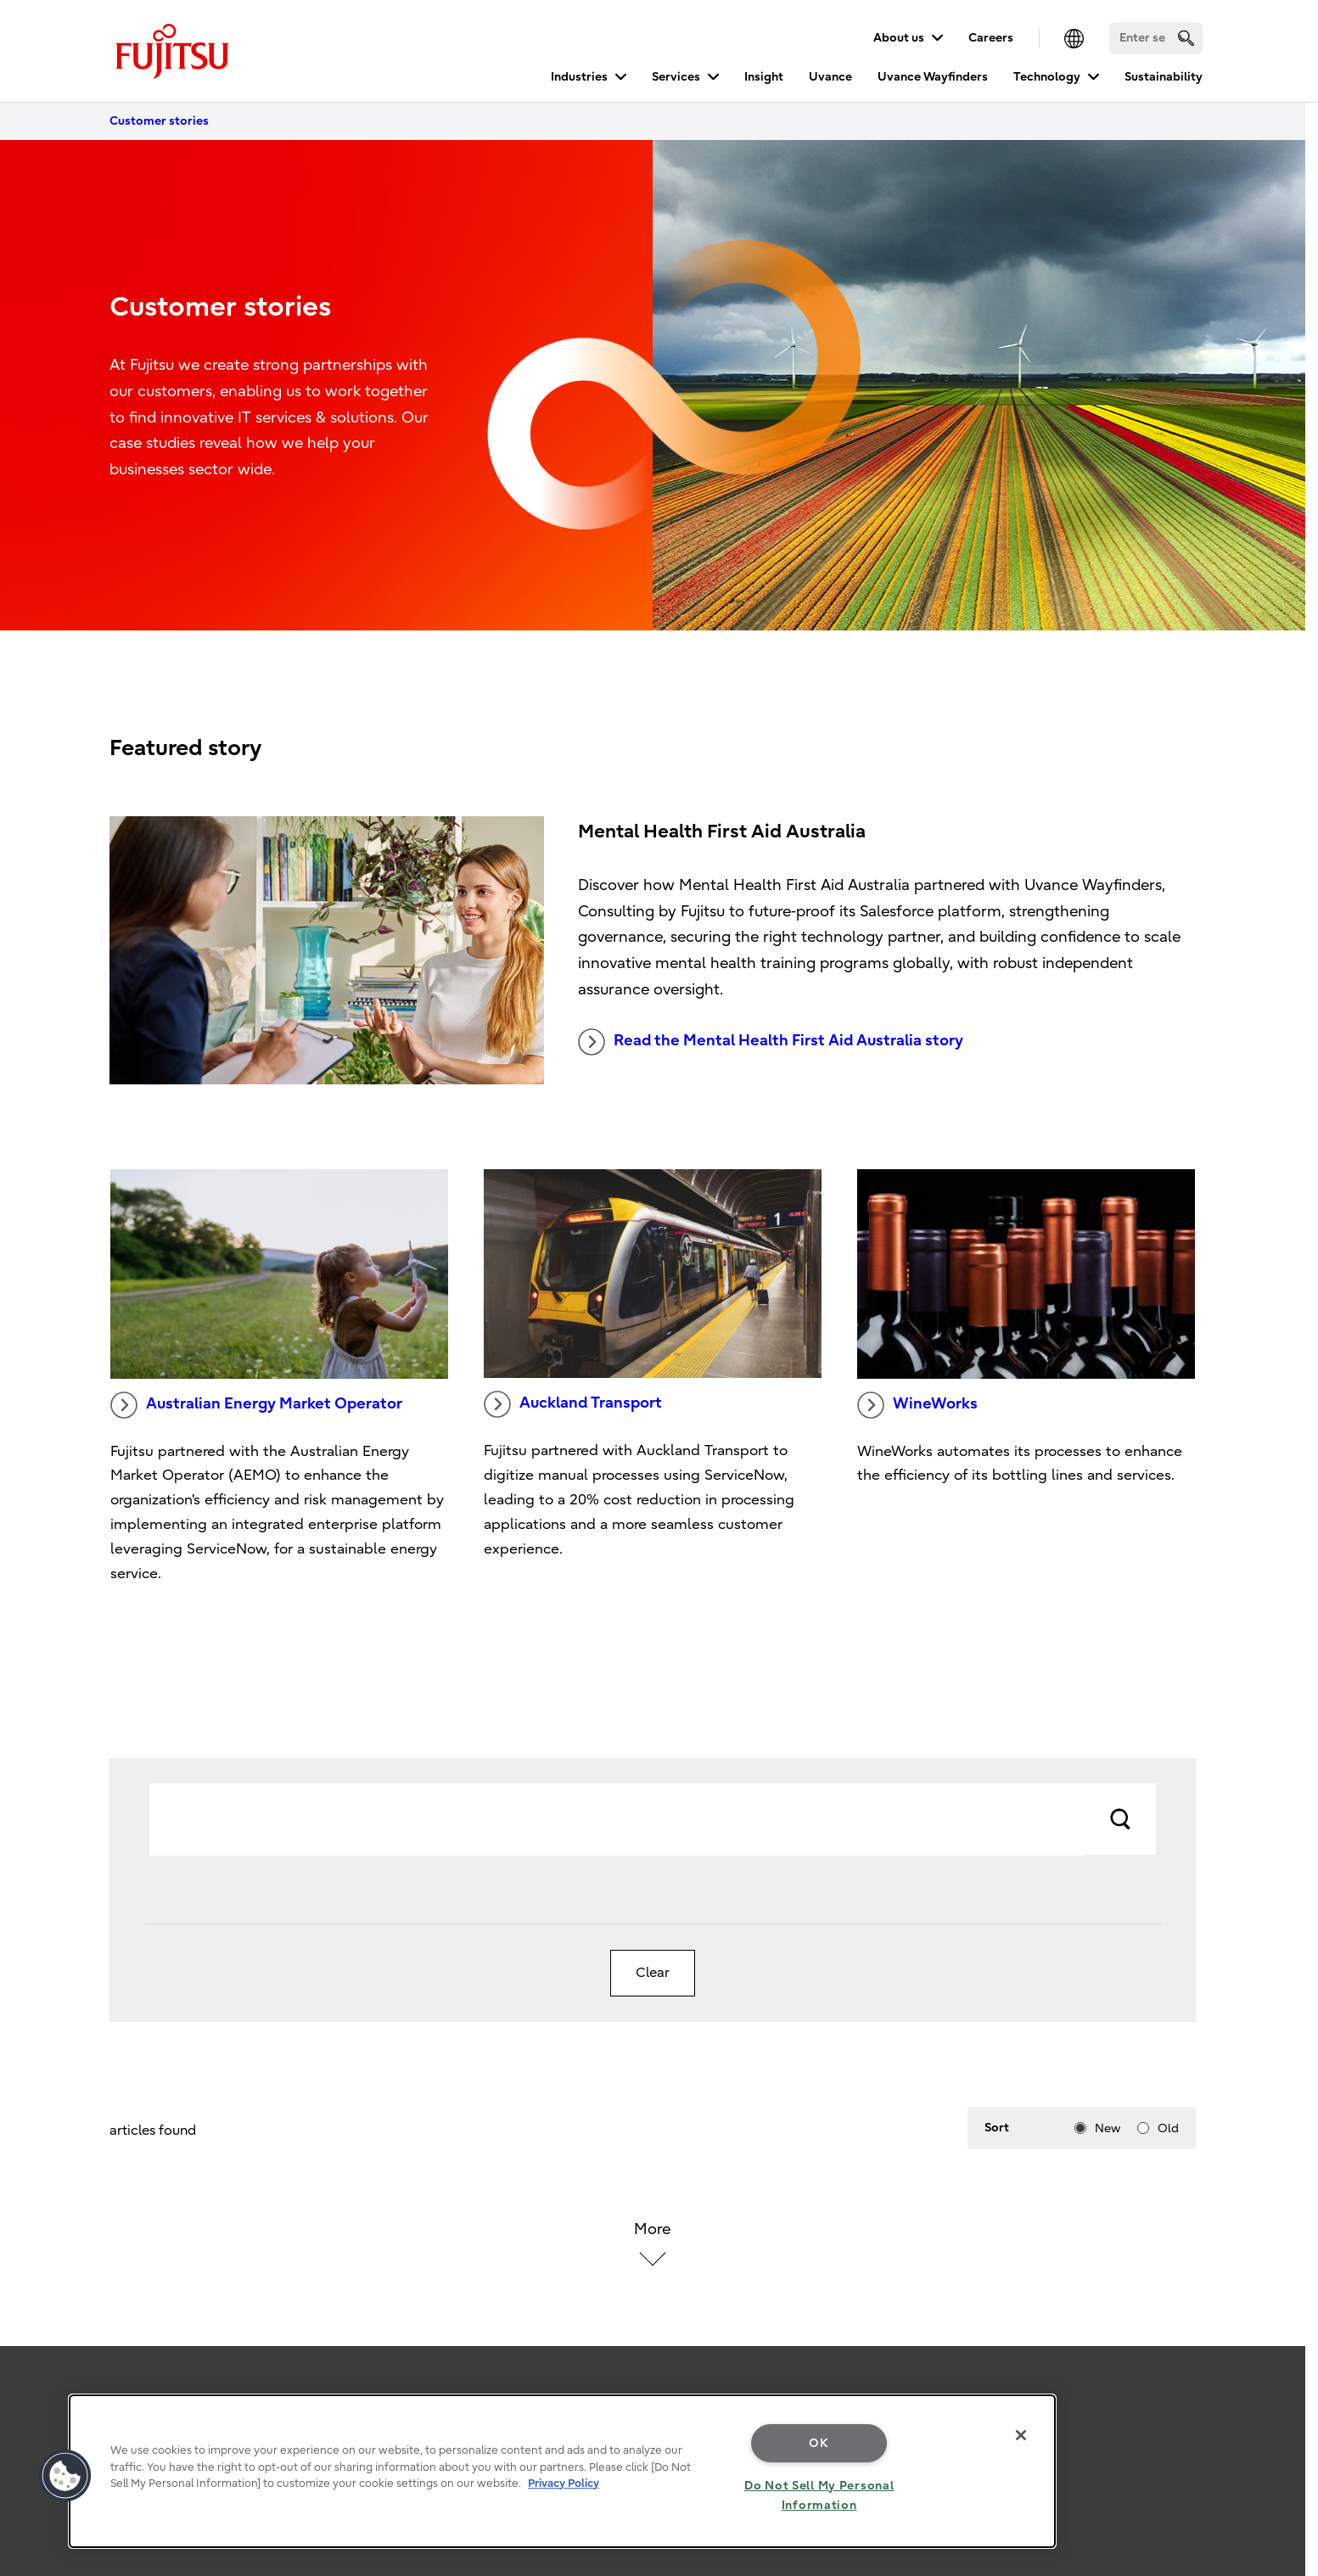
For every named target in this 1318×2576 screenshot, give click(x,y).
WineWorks (917, 1405)
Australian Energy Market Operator (256, 1405)
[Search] (1156, 38)
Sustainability (1164, 77)
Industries (579, 77)
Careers (990, 38)
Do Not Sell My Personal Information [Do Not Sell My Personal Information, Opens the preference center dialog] (819, 2495)
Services (676, 77)
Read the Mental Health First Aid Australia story (770, 1042)
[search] (1186, 38)
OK (818, 2443)
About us (898, 38)
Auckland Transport (573, 1404)
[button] (65, 2476)
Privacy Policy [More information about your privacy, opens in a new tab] (563, 2483)
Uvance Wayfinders (933, 77)
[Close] (1021, 2435)
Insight (763, 77)
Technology (1046, 77)
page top (1280, 2318)
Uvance (830, 77)
